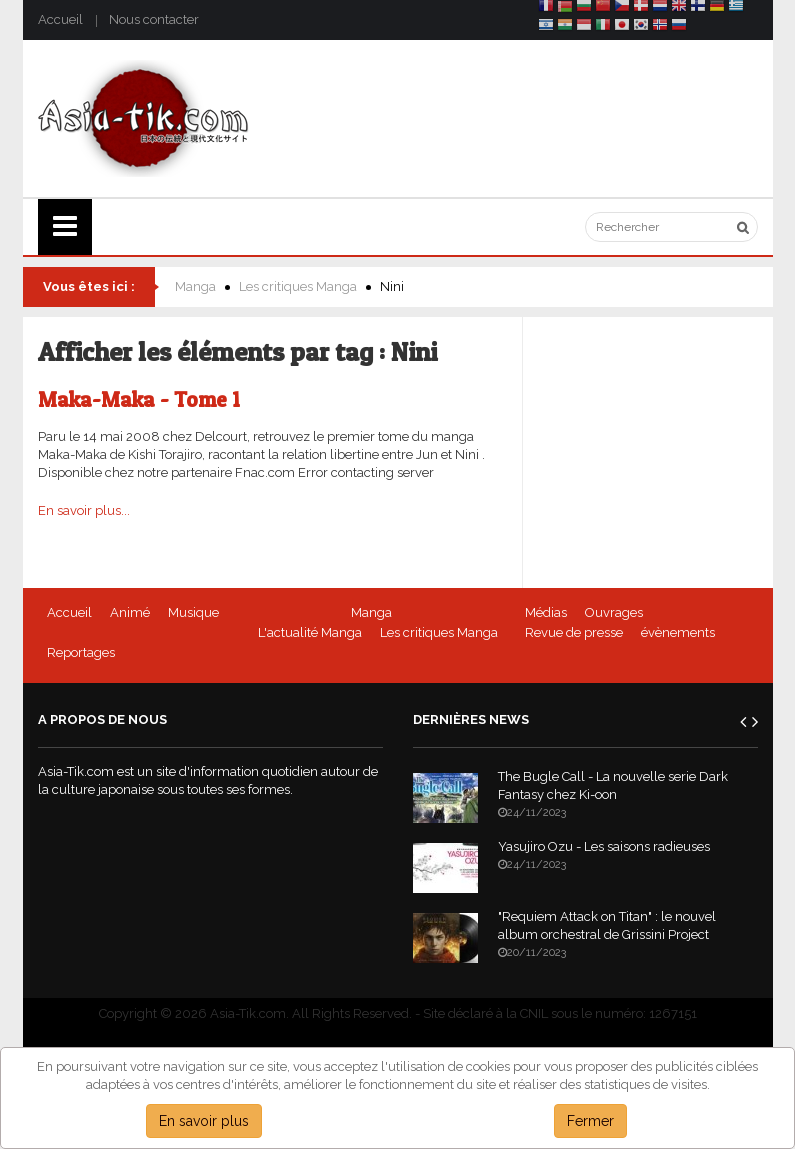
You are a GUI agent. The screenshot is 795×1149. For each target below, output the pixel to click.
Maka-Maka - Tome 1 (139, 399)
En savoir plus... (84, 510)
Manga (195, 286)
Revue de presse (574, 632)
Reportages (81, 652)
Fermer (590, 1121)
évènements (678, 632)
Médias (546, 612)
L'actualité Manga (310, 632)
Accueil (60, 19)
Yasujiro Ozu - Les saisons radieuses (604, 846)
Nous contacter (154, 19)
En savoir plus (204, 1121)
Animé (130, 612)
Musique (193, 612)
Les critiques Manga (298, 286)
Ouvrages (614, 612)
